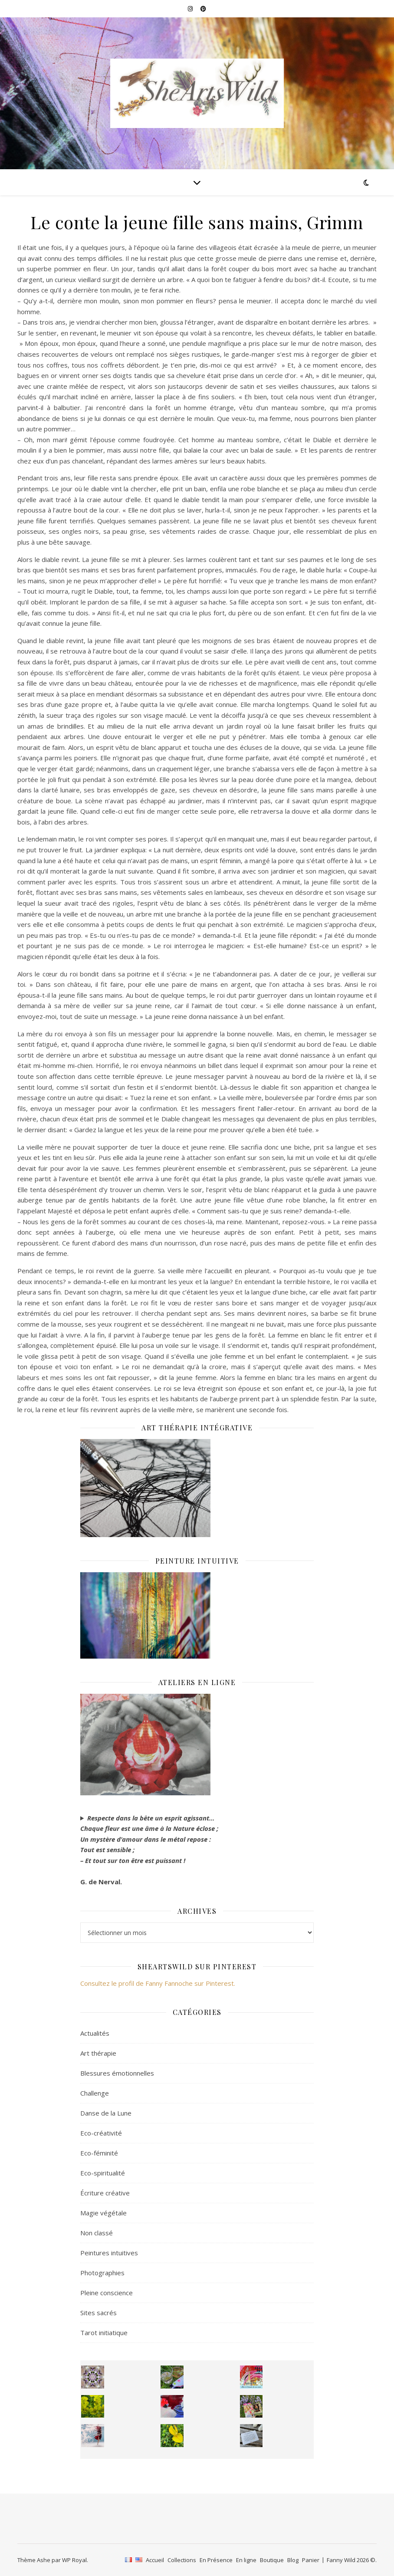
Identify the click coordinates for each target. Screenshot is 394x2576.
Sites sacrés (98, 2312)
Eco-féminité (99, 2153)
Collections (181, 2560)
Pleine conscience (106, 2292)
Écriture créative (105, 2192)
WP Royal (74, 2560)
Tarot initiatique (104, 2332)
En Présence (216, 2560)
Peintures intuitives (109, 2252)
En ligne (246, 2560)
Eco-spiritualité (102, 2173)
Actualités (94, 2033)
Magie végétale (103, 2212)
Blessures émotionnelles (117, 2073)
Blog (293, 2560)
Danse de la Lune (105, 2113)
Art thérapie (98, 2053)
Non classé (96, 2232)
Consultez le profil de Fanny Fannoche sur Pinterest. (157, 1983)
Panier (310, 2560)
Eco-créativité (101, 2133)
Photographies (102, 2272)
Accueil (155, 2560)
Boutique (272, 2560)
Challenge (94, 2093)
